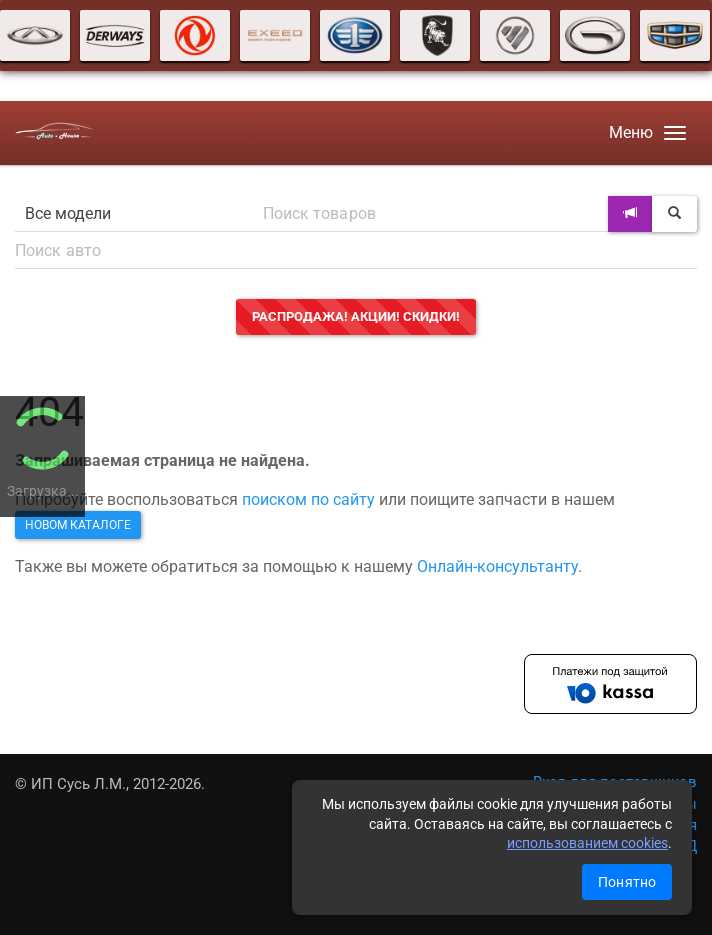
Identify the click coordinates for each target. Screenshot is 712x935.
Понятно (627, 882)
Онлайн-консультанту (497, 566)
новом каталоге (78, 525)
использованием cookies (587, 843)
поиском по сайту (308, 499)
